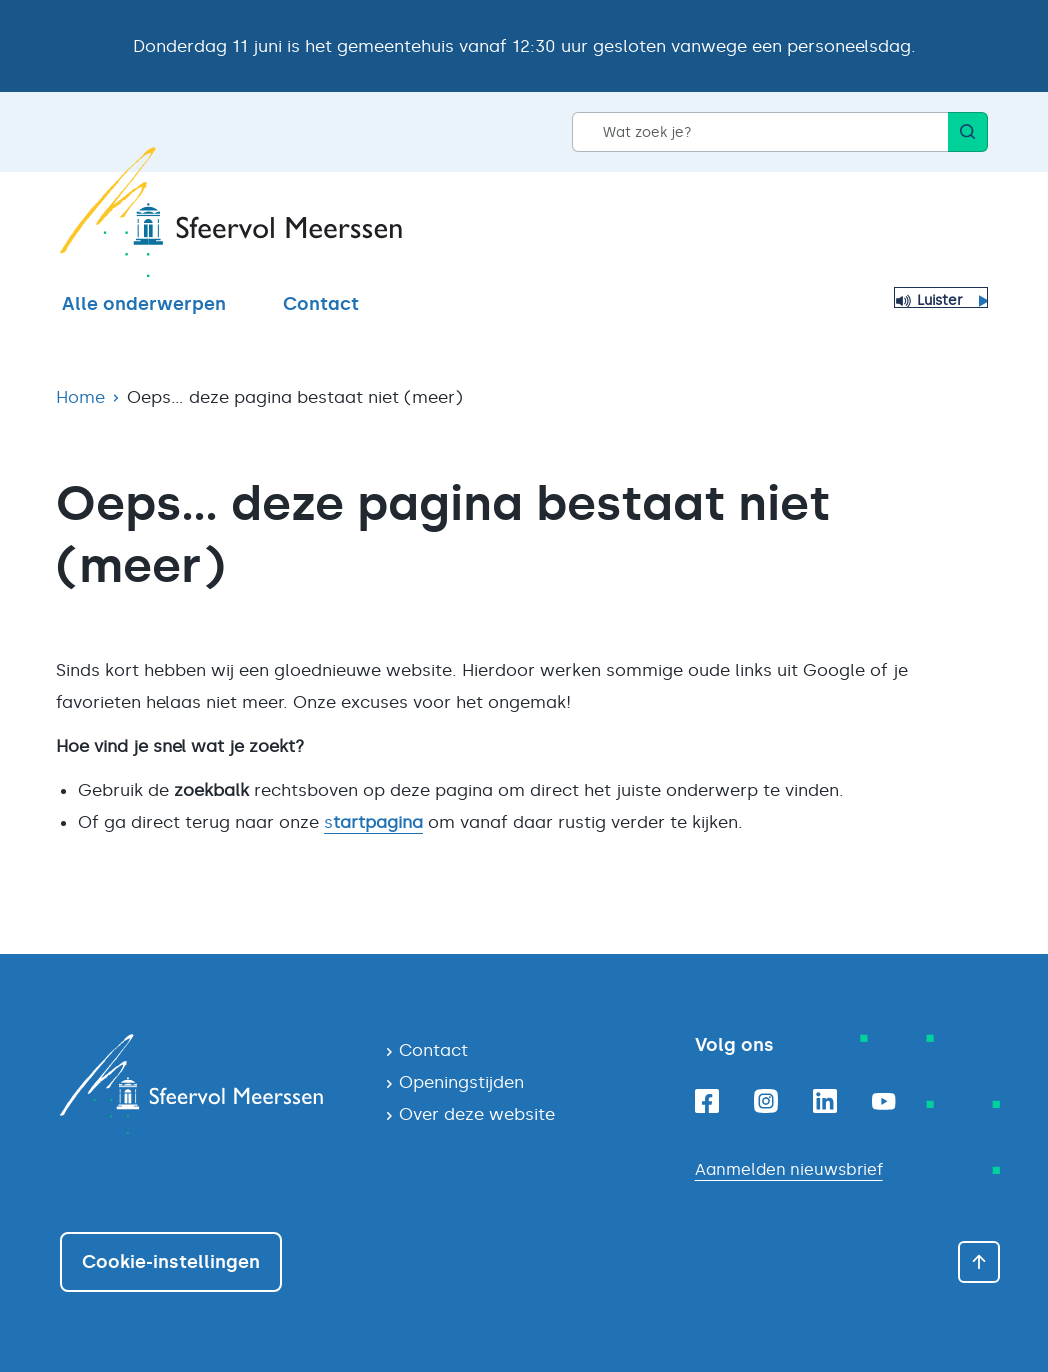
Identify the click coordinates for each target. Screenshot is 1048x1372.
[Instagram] (766, 1101)
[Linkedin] (825, 1101)
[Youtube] (884, 1101)
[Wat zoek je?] (760, 132)
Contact (321, 304)
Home (80, 397)
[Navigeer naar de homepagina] (206, 1084)
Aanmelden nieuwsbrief (789, 1169)
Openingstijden (461, 1082)
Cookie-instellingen (171, 1262)
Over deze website (477, 1114)
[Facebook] (707, 1101)
